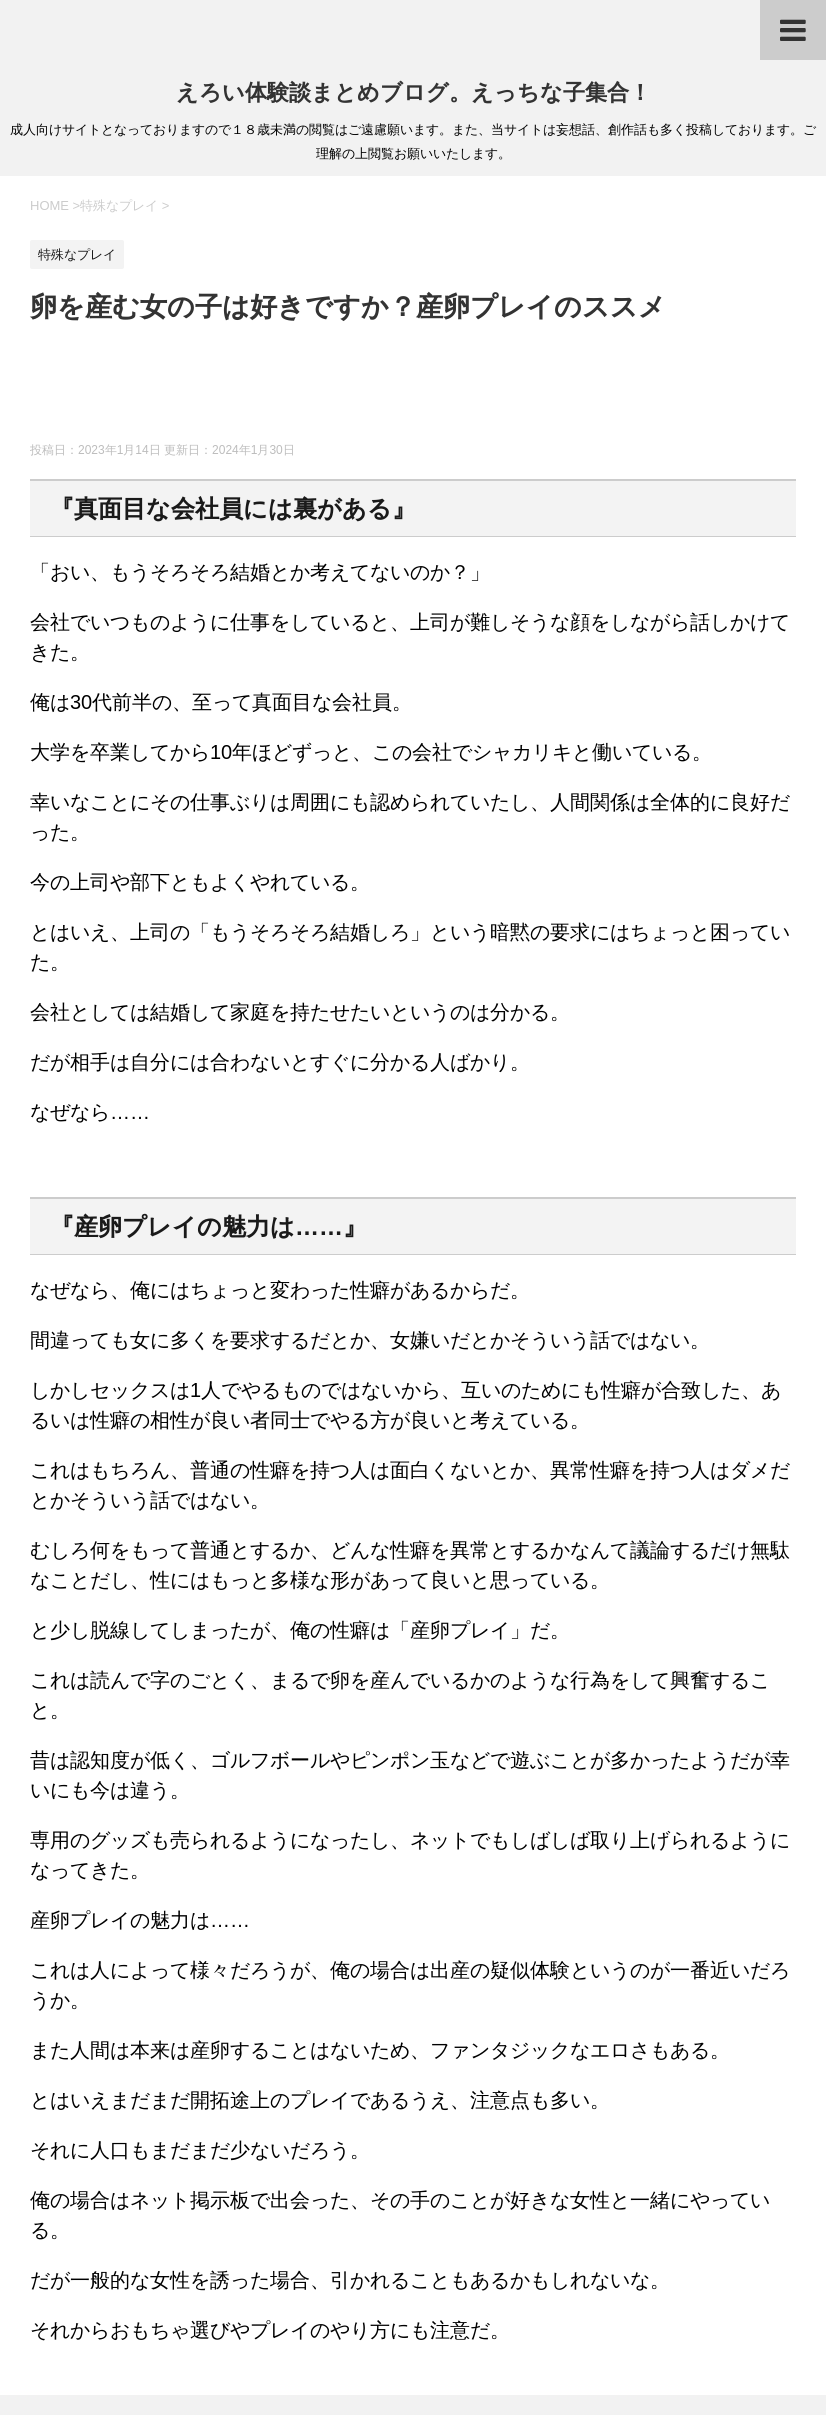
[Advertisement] (394, 392)
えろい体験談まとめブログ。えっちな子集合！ (413, 92)
